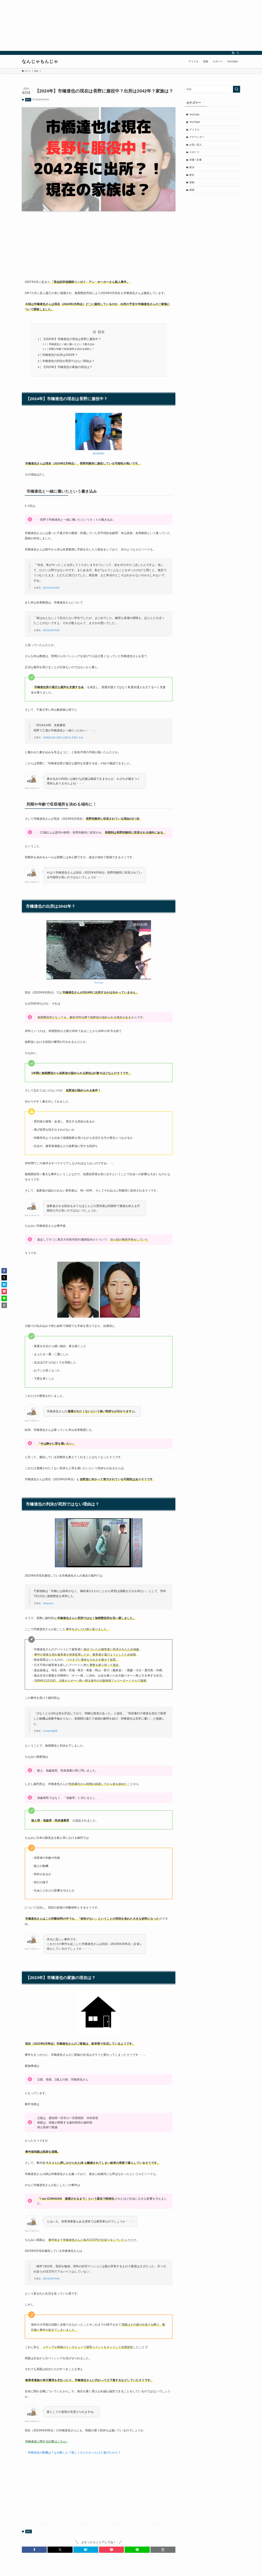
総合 (28, 99)
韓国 (191, 190)
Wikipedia (48, 1603)
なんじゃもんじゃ (40, 61)
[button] (34, 2550)
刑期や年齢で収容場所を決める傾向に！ (72, 348)
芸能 (191, 182)
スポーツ (194, 152)
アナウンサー (197, 137)
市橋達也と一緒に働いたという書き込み (72, 344)
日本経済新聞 (50, 1731)
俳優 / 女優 (195, 159)
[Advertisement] (109, 25)
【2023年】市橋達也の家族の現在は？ (67, 367)
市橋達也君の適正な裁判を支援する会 (63, 737)
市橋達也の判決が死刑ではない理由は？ (68, 361)
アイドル (194, 129)
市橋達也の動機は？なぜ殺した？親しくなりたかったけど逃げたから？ (74, 2452)
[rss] (233, 53)
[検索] (237, 53)
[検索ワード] (212, 89)
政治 (191, 167)
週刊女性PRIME (51, 587)
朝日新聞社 (99, 453)
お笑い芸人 (195, 144)
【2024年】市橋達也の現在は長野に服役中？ (71, 339)
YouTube (98, 982)
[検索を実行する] (236, 89)
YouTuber (194, 121)
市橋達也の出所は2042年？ (60, 354)
